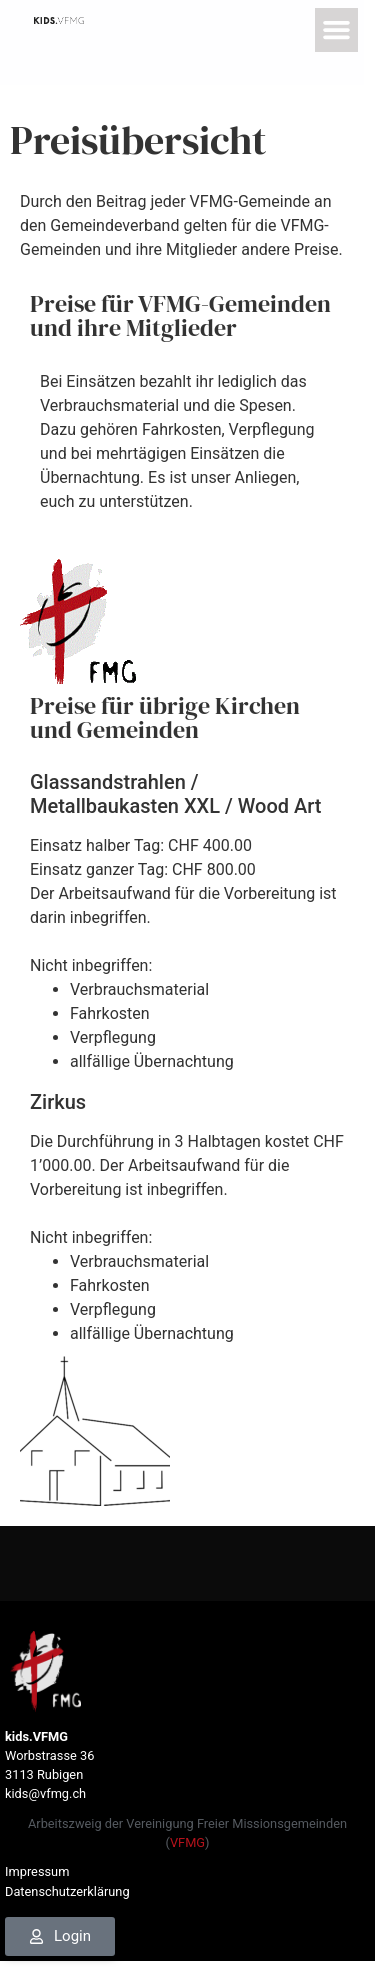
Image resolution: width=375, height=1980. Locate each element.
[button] (338, 30)
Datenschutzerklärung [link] (67, 1891)
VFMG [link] (187, 1842)
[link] (60, 20)
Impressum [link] (37, 1871)
